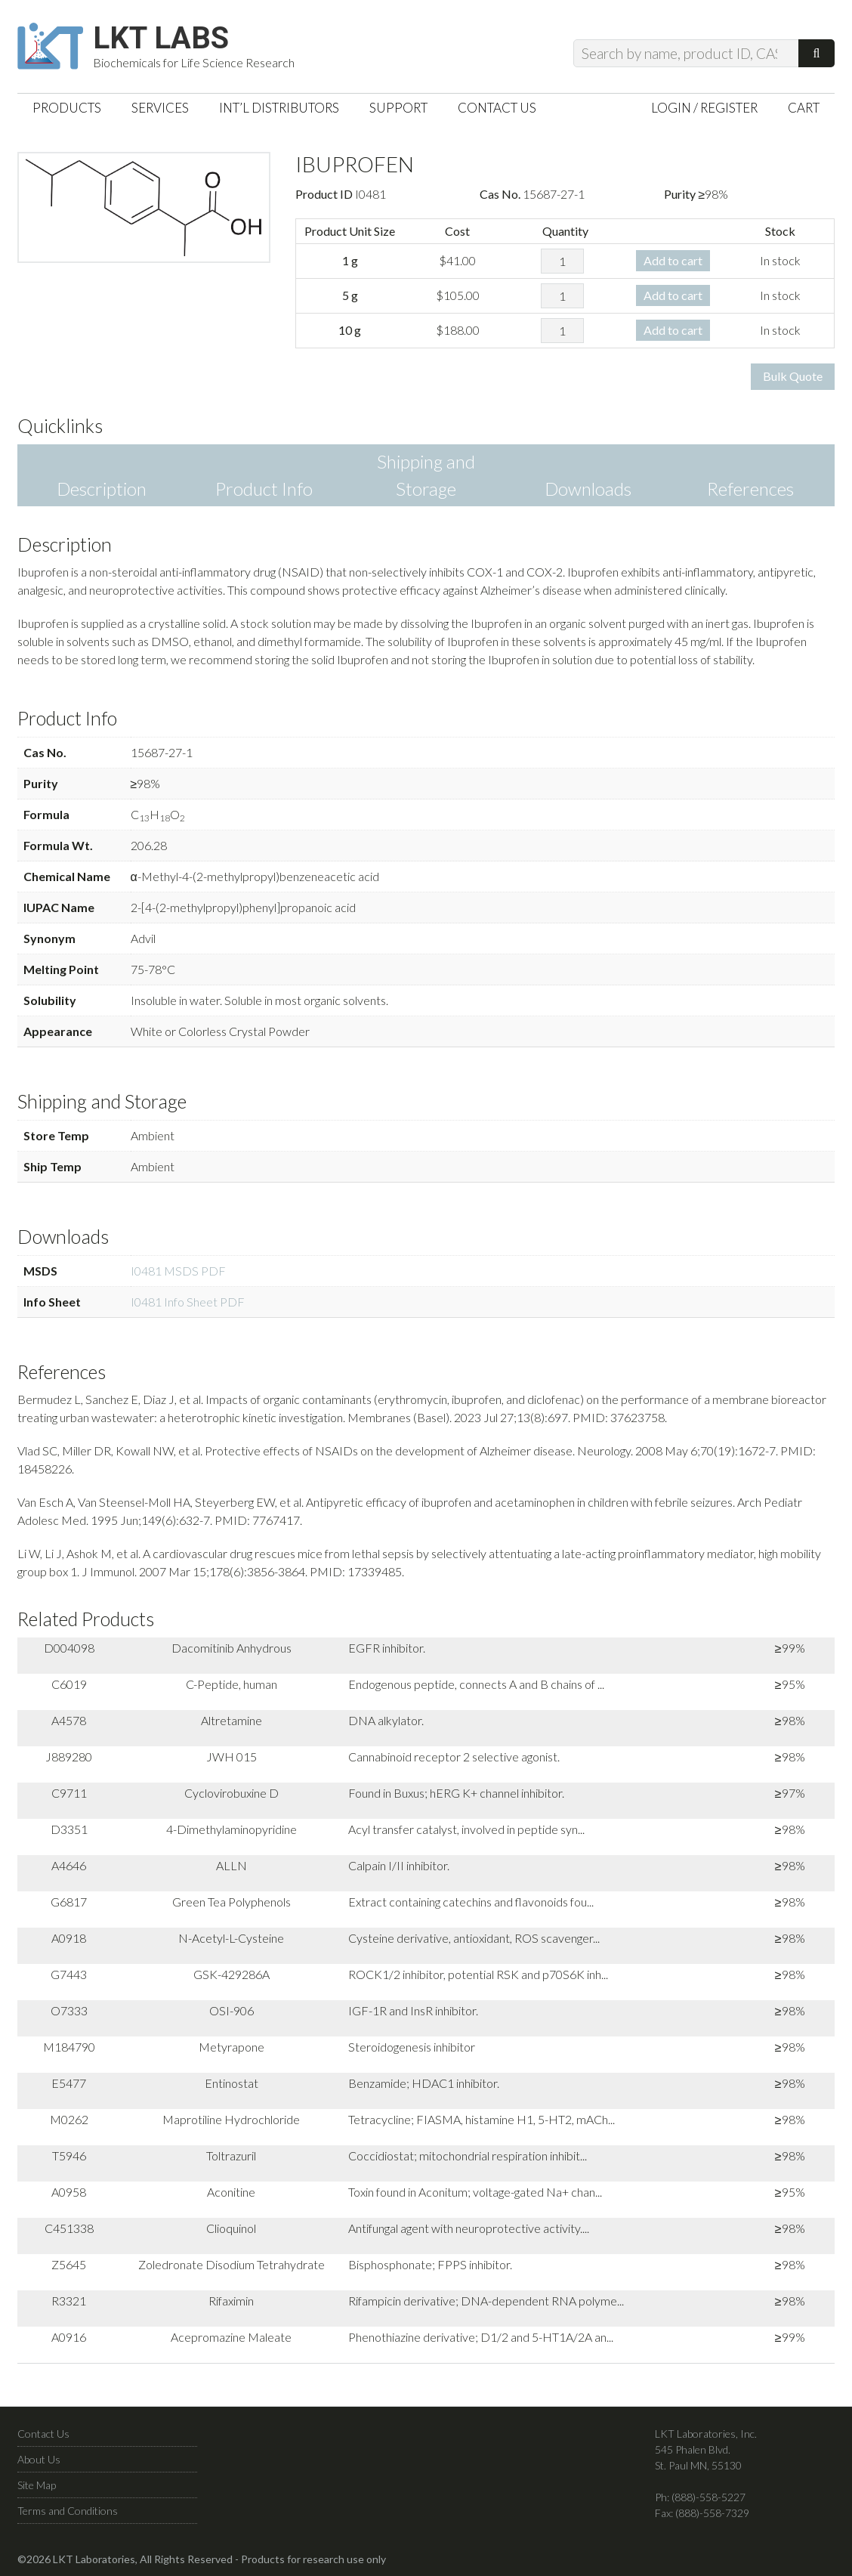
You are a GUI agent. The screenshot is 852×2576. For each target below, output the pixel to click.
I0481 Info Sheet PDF (188, 1301)
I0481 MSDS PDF (178, 1270)
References (750, 488)
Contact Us (43, 2433)
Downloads (588, 488)
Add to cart (673, 260)
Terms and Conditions (67, 2510)
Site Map (36, 2485)
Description (102, 488)
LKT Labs (161, 38)
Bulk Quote (793, 376)
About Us (38, 2459)
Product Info (264, 488)
